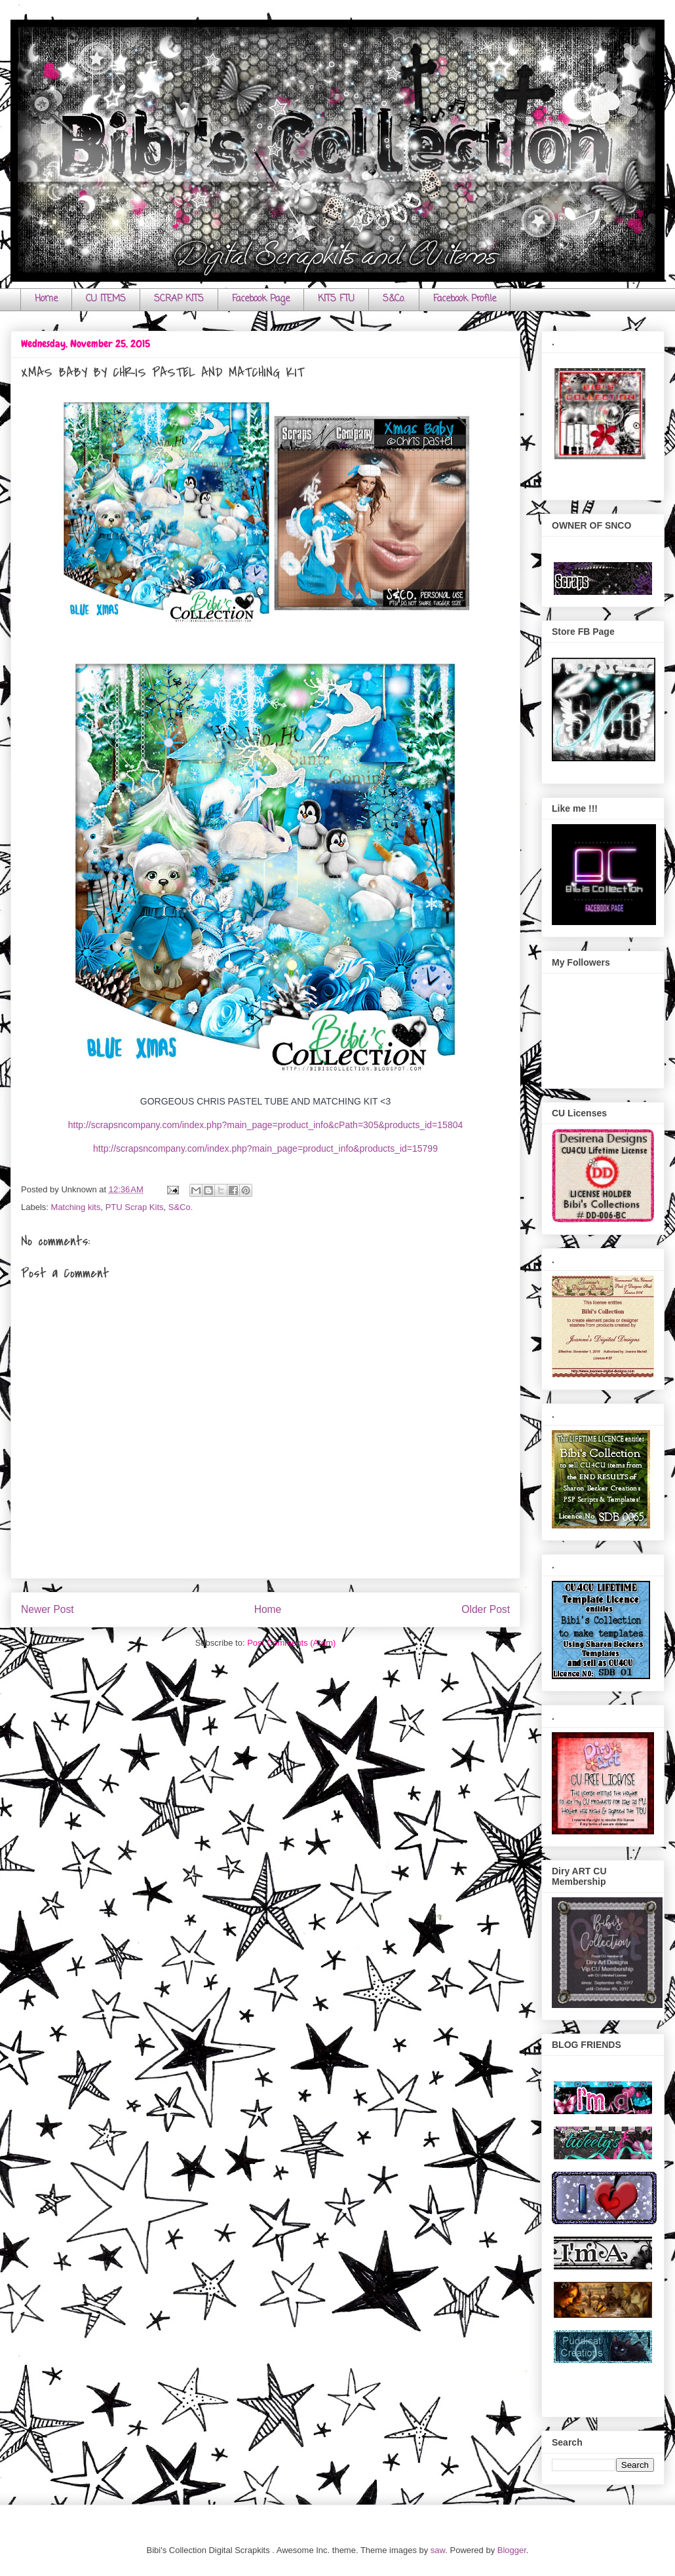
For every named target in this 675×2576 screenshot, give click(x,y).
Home (46, 299)
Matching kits (76, 1207)
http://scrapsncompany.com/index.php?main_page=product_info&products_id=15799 (265, 1148)
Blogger (511, 2550)
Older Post (485, 1609)
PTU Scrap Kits (135, 1207)
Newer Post (47, 1609)
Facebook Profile (464, 299)
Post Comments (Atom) (291, 1643)
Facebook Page (261, 299)
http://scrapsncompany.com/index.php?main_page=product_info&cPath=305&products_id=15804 (265, 1125)
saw (438, 2550)
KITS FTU (336, 299)
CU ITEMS (106, 299)
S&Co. (394, 299)
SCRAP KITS (179, 299)
